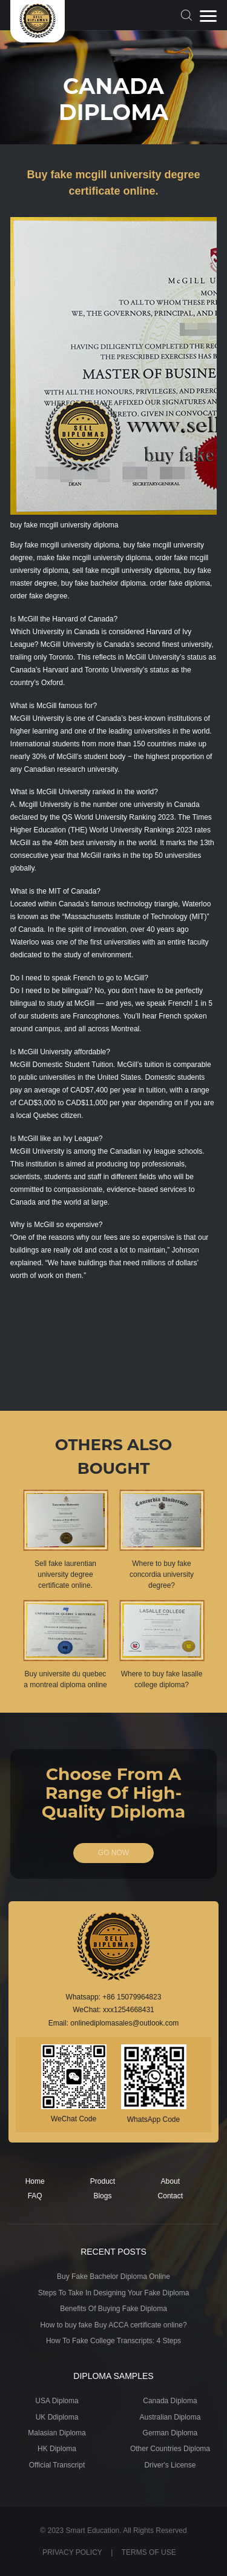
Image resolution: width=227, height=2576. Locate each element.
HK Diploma (57, 2448)
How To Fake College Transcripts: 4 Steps (113, 2341)
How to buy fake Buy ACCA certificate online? (113, 2325)
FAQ (35, 2196)
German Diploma (170, 2433)
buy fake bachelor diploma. (104, 583)
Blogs (102, 2196)
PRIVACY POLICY (72, 2552)
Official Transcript (57, 2465)
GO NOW (113, 1852)
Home (35, 2181)
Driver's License (170, 2465)
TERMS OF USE (149, 2552)
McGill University (67, 644)
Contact (170, 2196)
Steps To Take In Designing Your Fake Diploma (113, 2293)
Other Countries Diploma (170, 2448)
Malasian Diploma (56, 2433)
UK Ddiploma (57, 2417)
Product (102, 2181)
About (170, 2181)
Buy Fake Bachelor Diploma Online (113, 2276)
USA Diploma (56, 2401)
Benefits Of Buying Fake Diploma (113, 2308)
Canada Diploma (170, 2401)
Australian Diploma (170, 2417)
